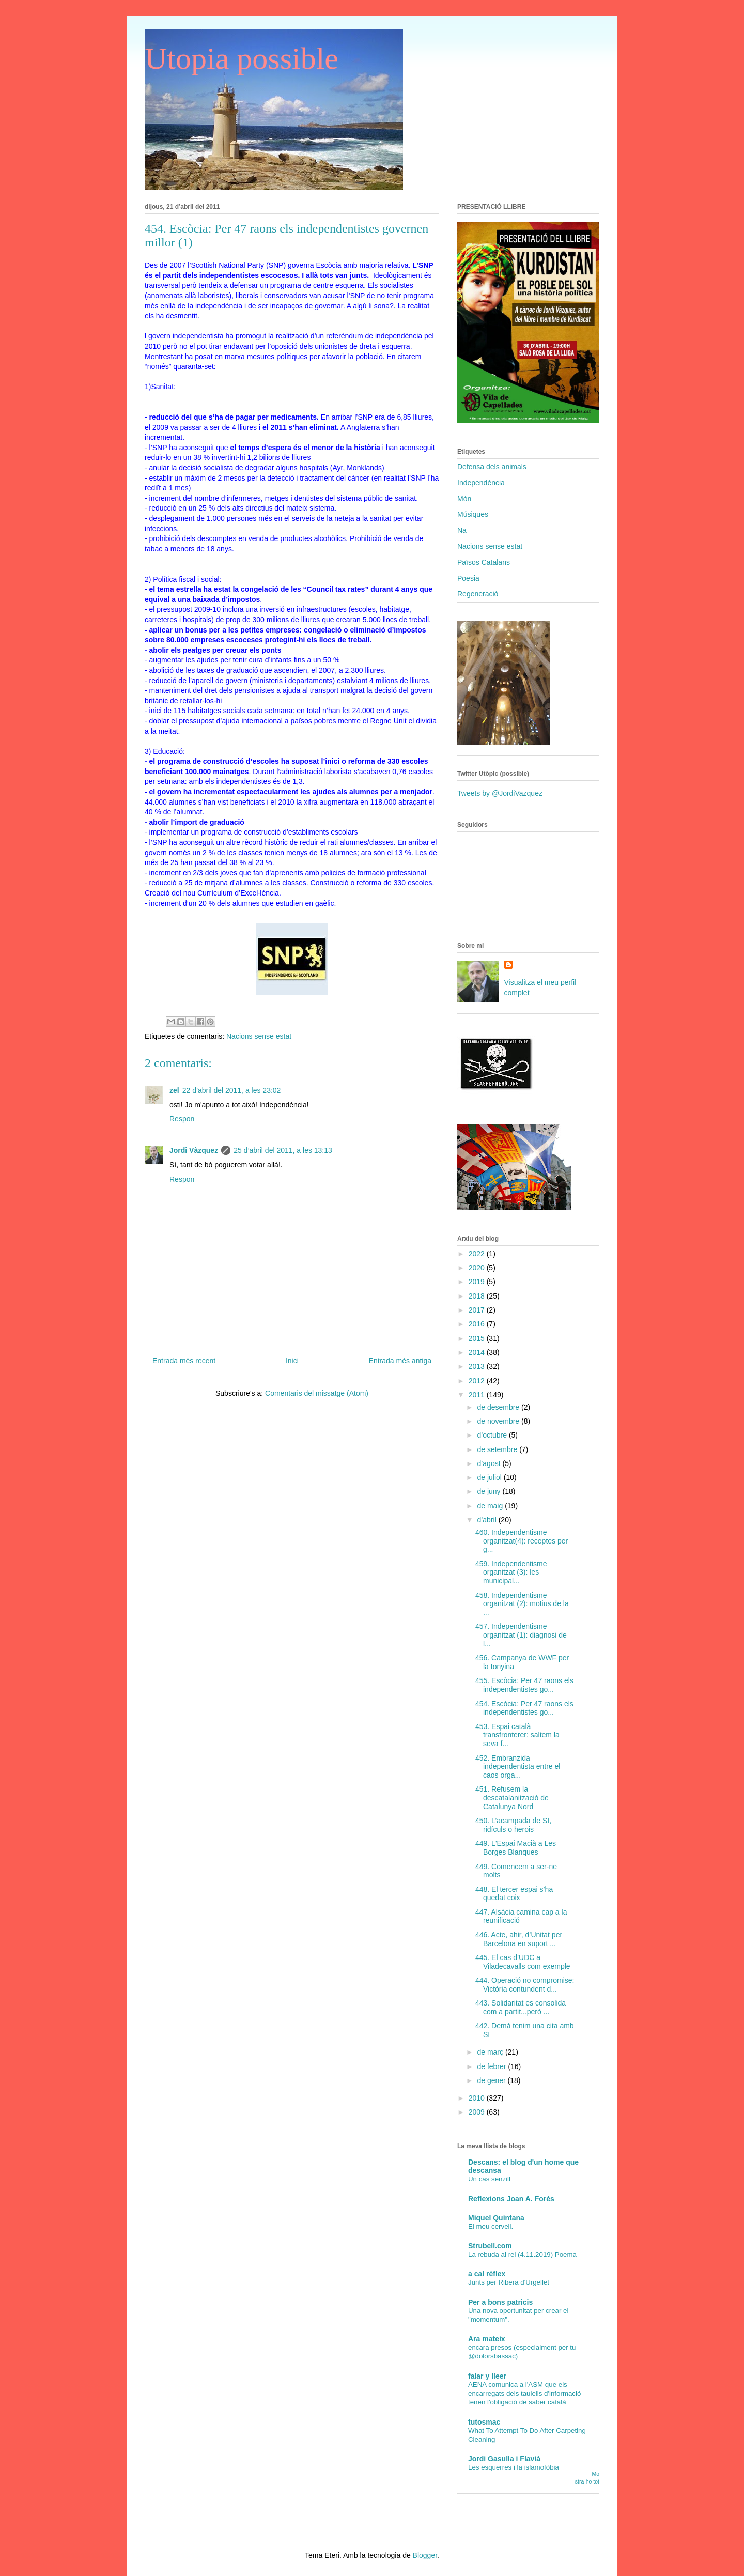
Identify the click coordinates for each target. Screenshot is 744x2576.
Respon (181, 1119)
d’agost (489, 1463)
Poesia (468, 578)
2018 (478, 1296)
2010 (478, 2098)
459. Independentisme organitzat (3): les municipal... (511, 1572)
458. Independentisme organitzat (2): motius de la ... (522, 1604)
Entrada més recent (183, 1360)
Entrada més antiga (400, 1360)
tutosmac (484, 2422)
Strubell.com (490, 2246)
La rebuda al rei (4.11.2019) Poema (522, 2254)
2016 (478, 1324)
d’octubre (492, 1435)
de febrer (492, 2066)
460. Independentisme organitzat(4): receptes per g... (521, 1541)
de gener (492, 2080)
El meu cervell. (490, 2226)
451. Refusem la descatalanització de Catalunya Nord (512, 1798)
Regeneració (477, 594)
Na (462, 530)
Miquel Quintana (496, 2218)
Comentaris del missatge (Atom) (316, 1393)
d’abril (487, 1520)
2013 (478, 1366)
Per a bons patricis (500, 2302)
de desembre (499, 1407)
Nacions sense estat (258, 1036)
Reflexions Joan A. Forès (511, 2199)
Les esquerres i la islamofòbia (513, 2467)
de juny (489, 1491)
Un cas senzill (489, 2179)
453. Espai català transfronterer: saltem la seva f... (517, 1735)
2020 (478, 1267)
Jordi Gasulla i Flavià (504, 2459)
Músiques (472, 514)
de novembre (499, 1421)
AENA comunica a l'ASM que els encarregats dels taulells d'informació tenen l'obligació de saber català (524, 2394)
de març (491, 2052)
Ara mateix (486, 2339)
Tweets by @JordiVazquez (499, 793)
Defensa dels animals (491, 466)
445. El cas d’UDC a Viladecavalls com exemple (522, 1961)
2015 (478, 1338)
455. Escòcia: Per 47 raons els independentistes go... (524, 1684)
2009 (478, 2112)
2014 (478, 1352)
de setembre (498, 1449)
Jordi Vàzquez (193, 1150)
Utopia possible (241, 58)
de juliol (490, 1477)
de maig (491, 1506)
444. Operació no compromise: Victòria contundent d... (524, 1984)
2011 (478, 1395)
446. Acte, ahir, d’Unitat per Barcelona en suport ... (518, 1939)
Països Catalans (483, 562)
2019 (478, 1281)
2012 (478, 1381)
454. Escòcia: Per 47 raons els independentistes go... (524, 1708)
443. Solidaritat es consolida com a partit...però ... (520, 2007)
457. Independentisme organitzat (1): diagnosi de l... (521, 1635)
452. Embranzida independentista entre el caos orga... (517, 1767)
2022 (478, 1254)
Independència (481, 483)
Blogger (425, 2555)
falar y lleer (487, 2376)
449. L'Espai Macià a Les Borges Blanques (515, 1847)
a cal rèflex (486, 2274)
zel (174, 1090)
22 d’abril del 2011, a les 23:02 (231, 1090)
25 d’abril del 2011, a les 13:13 (283, 1150)
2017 (478, 1310)
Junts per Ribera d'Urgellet (508, 2282)
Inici (292, 1360)
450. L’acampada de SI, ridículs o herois (513, 1824)
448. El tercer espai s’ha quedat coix (514, 1893)
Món (464, 499)
